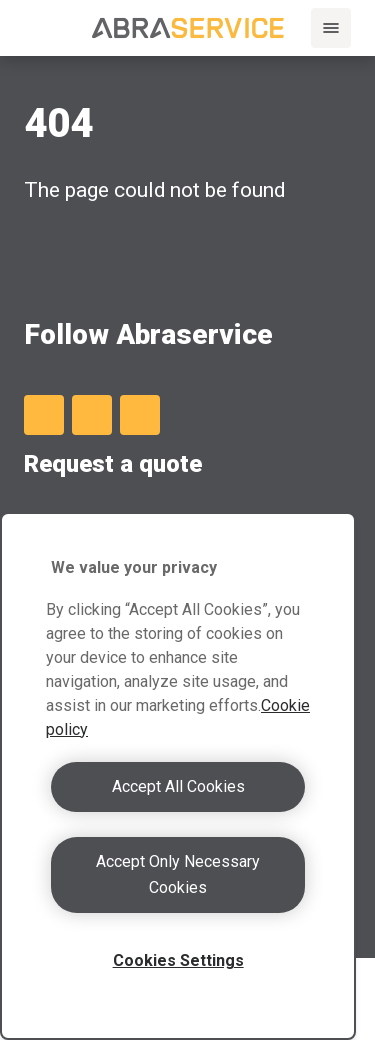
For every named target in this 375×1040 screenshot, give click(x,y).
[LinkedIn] (44, 415)
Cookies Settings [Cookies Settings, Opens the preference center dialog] (178, 960)
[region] (178, 776)
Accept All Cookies (178, 786)
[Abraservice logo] (188, 28)
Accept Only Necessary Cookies (178, 874)
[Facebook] (92, 415)
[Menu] (331, 28)
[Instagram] (140, 415)
